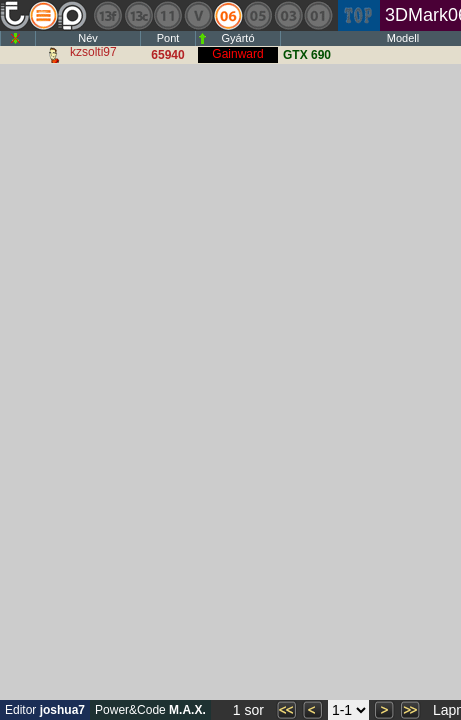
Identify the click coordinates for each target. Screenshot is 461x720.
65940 (167, 55)
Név (88, 38)
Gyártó (237, 38)
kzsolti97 (93, 52)
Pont (168, 38)
